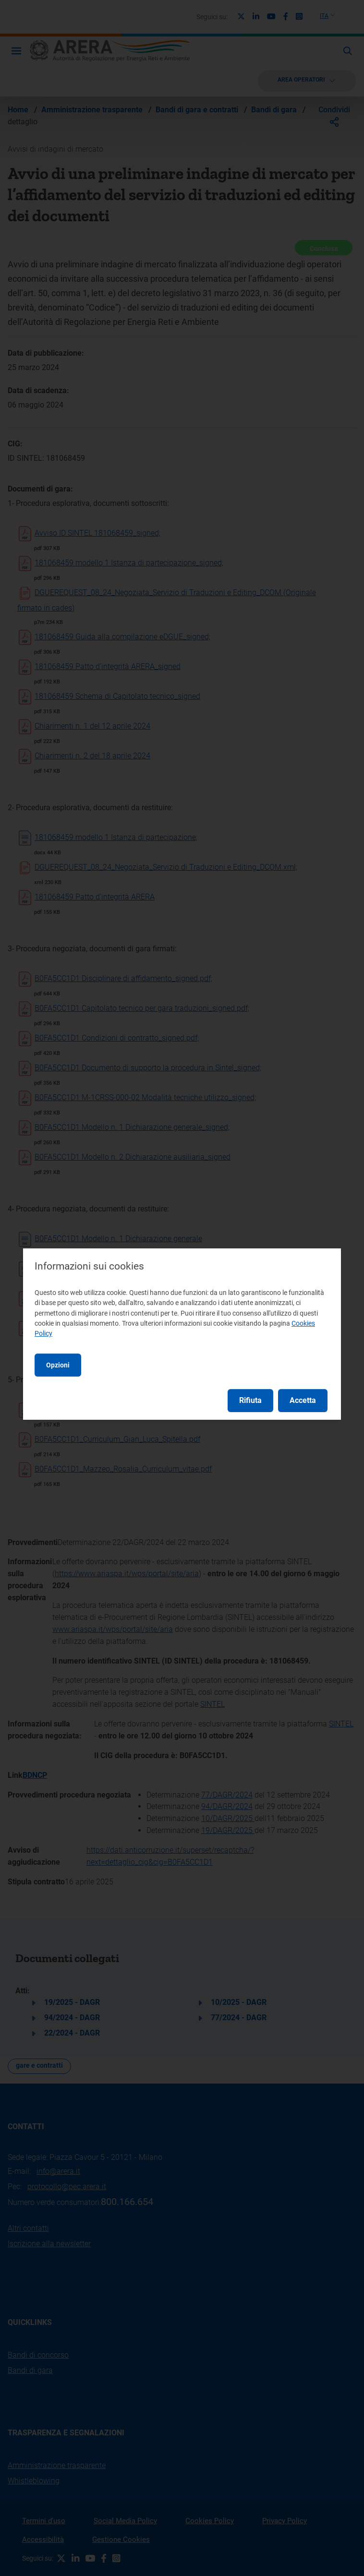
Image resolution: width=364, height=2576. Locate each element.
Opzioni (58, 1365)
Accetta (303, 1400)
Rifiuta (250, 1400)
